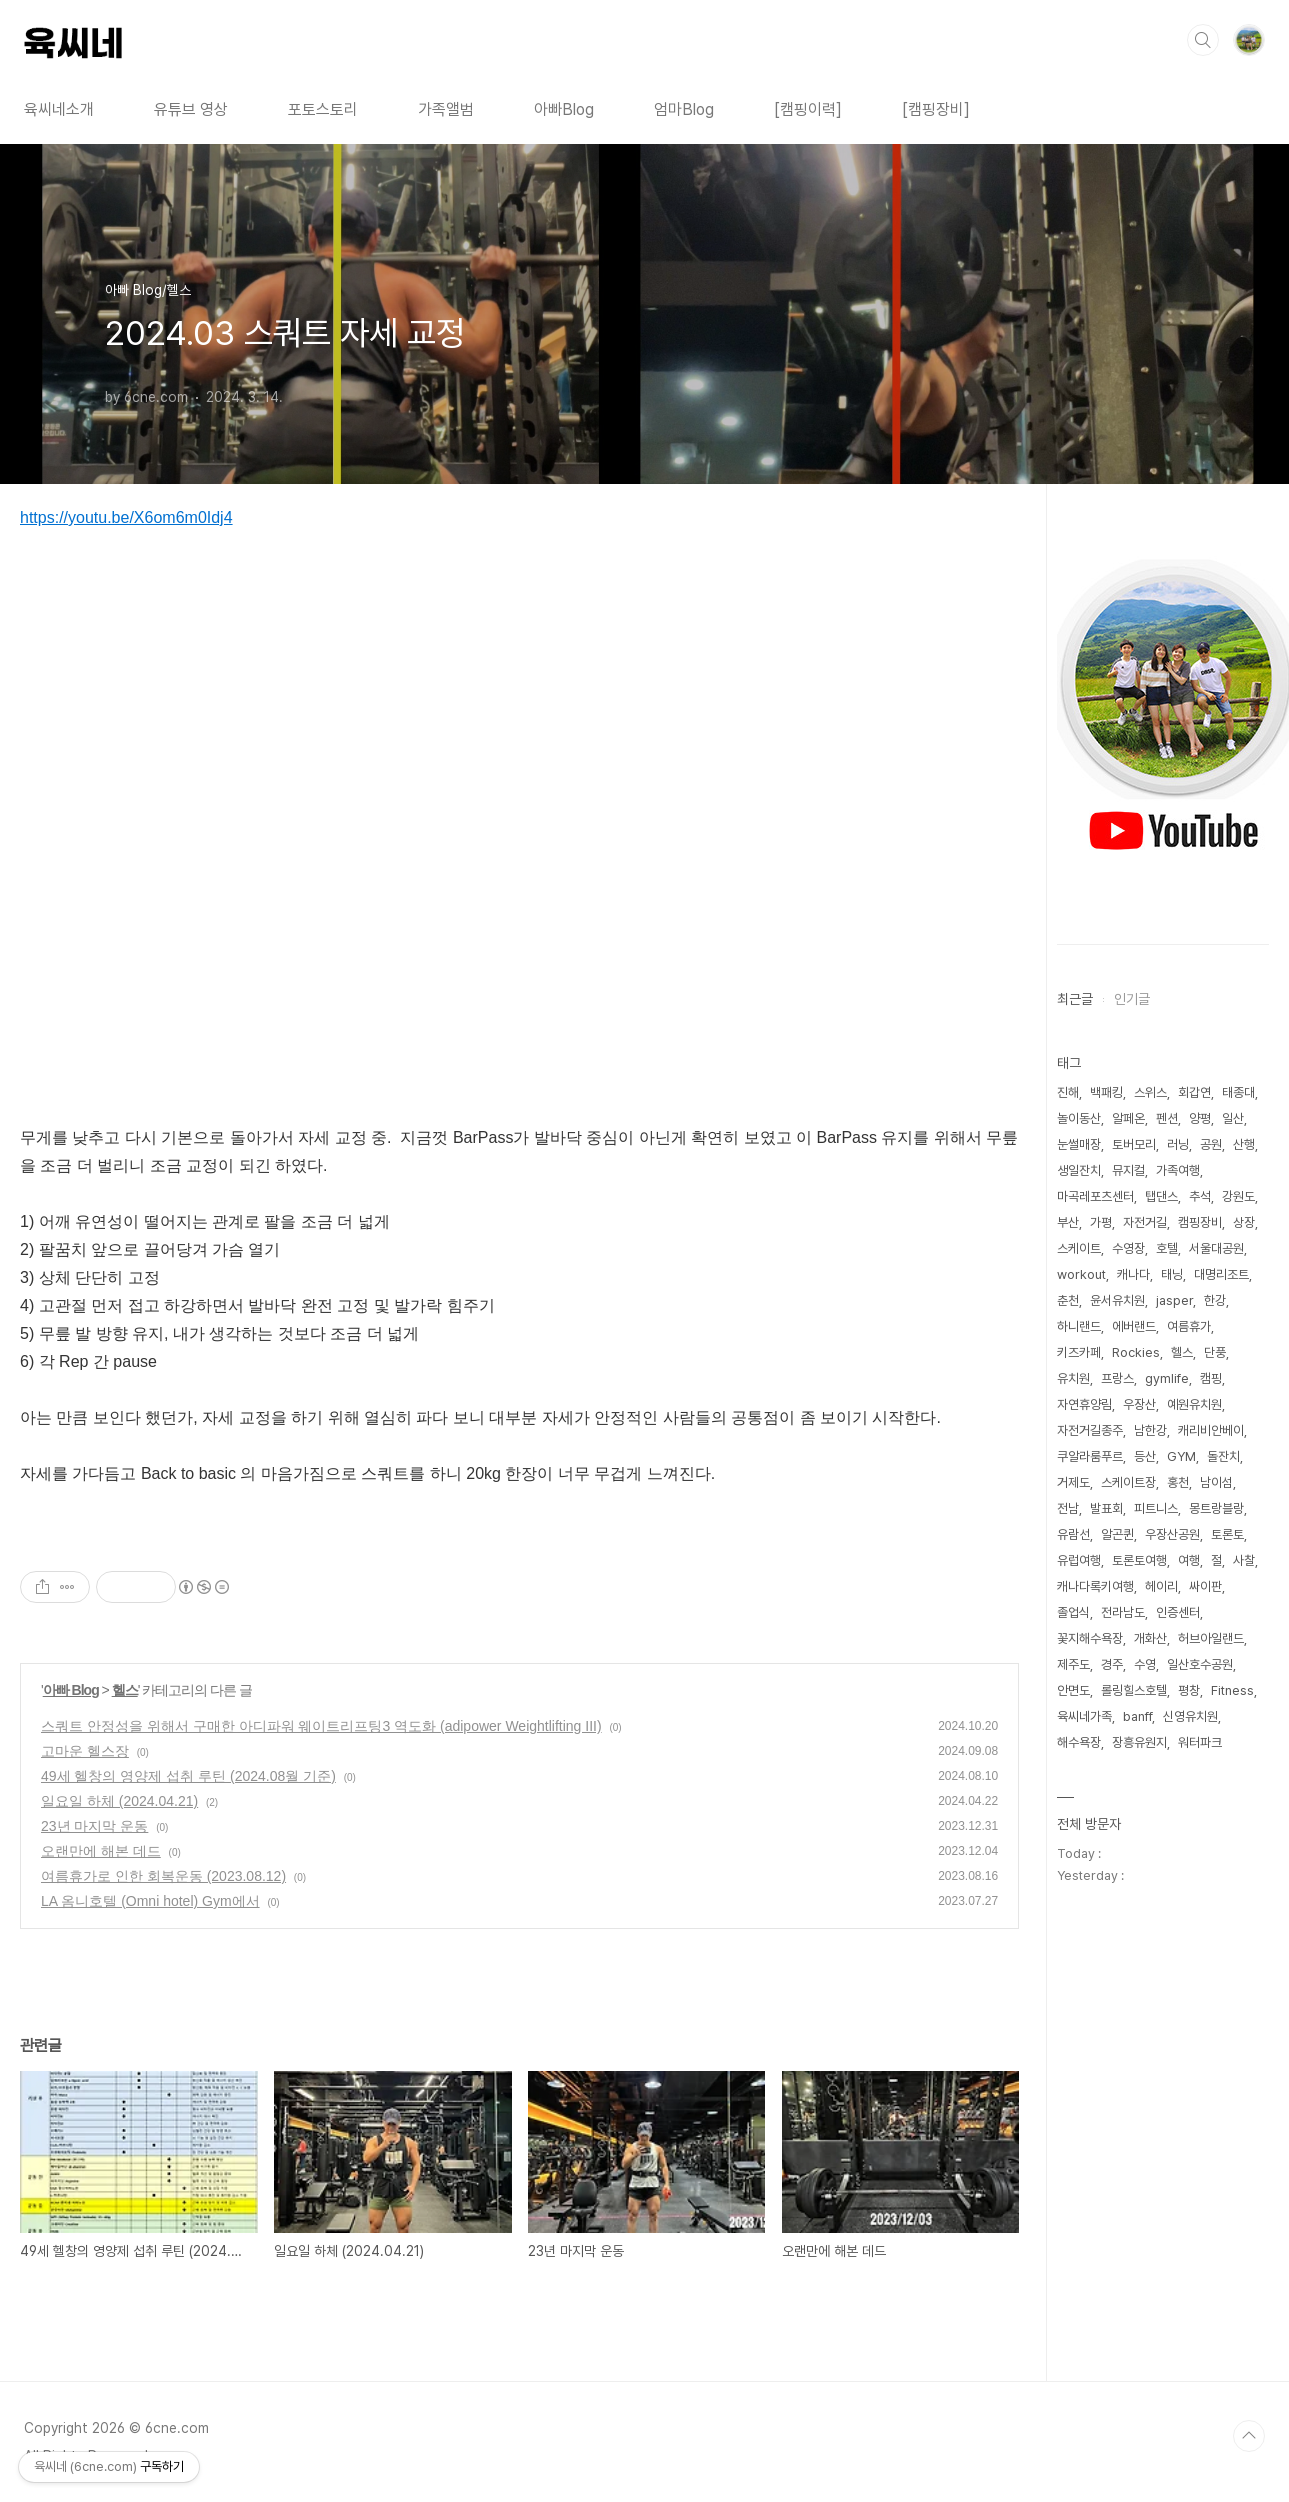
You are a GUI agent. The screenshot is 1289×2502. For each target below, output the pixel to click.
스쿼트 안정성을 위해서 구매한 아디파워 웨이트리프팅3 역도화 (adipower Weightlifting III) (321, 1726)
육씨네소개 (59, 109)
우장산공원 (1172, 1534)
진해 (1068, 1092)
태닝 (1172, 1274)
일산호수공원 (1200, 1664)
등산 (1145, 1456)
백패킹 (1106, 1092)
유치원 (1073, 1378)
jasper (1174, 1300)
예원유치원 (1194, 1404)
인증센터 (1178, 1612)
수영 (1145, 1664)
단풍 (1215, 1352)
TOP (1249, 2436)
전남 (1068, 1508)
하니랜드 (1079, 1326)
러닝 (1178, 1144)
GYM (1181, 1456)
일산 (1233, 1118)
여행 (1189, 1560)
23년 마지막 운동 (94, 1826)
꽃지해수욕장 (1090, 1638)
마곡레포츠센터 (1095, 1196)
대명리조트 (1221, 1274)
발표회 (1106, 1508)
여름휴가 (1189, 1326)
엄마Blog (684, 109)
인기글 (1132, 999)
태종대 (1238, 1092)
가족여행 (1178, 1170)
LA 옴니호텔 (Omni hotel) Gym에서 (150, 1901)
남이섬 (1216, 1482)
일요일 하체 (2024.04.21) (119, 1801)
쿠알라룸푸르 (1090, 1456)
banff (1137, 1716)
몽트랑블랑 (1216, 1508)
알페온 (1128, 1118)
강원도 (1238, 1196)
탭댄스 (1161, 1196)
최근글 (1075, 999)
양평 (1200, 1118)
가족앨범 (446, 109)
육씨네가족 (1084, 1716)
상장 (1244, 1222)
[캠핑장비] (936, 109)
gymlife (1167, 1378)
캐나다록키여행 (1095, 1586)
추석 (1200, 1196)
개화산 (1150, 1638)
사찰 (1244, 1560)
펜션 (1167, 1118)
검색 (1203, 40)
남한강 (1150, 1430)
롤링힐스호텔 (1134, 1690)
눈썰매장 (1079, 1144)
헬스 (125, 1690)
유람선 (1073, 1534)
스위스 (1150, 1092)
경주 (1112, 1664)
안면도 (1073, 1690)
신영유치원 (1190, 1716)
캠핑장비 (1200, 1222)
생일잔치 (1079, 1170)
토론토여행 (1139, 1560)
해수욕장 (1079, 1742)
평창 (1189, 1690)
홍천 (1178, 1482)
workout (1081, 1274)
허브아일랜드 (1211, 1638)
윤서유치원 (1117, 1300)
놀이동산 (1079, 1118)
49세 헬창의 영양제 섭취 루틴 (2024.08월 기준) (188, 1776)
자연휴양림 (1084, 1404)
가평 (1101, 1222)
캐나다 (1133, 1274)
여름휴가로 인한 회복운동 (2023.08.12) (163, 1876)
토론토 (1227, 1534)
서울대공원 (1216, 1248)
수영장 (1128, 1248)
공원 (1211, 1144)
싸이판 (1205, 1586)
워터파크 (1200, 1742)
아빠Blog (564, 109)
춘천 (1068, 1300)
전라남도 (1123, 1612)
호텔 (1167, 1248)
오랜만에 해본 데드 (101, 1851)
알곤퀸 (1117, 1534)
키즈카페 (1079, 1352)
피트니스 (1156, 1508)
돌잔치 (1223, 1456)
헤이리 (1161, 1586)
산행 (1244, 1144)
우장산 (1139, 1404)
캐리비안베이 (1211, 1430)
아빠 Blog (71, 1690)
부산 (1068, 1222)
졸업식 (1073, 1612)
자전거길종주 (1090, 1430)
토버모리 (1134, 1144)
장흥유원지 (1139, 1742)
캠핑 (1211, 1378)
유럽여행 (1079, 1560)
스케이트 (1079, 1248)
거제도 (1073, 1482)
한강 (1215, 1300)
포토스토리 (323, 109)
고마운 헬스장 (85, 1751)
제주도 (1073, 1664)
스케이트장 (1128, 1482)
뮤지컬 (1128, 1170)
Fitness (1232, 1690)
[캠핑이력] (808, 109)
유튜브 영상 (191, 109)
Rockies (1136, 1352)
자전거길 (1145, 1222)
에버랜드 (1134, 1326)
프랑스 (1117, 1378)
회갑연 (1194, 1092)
